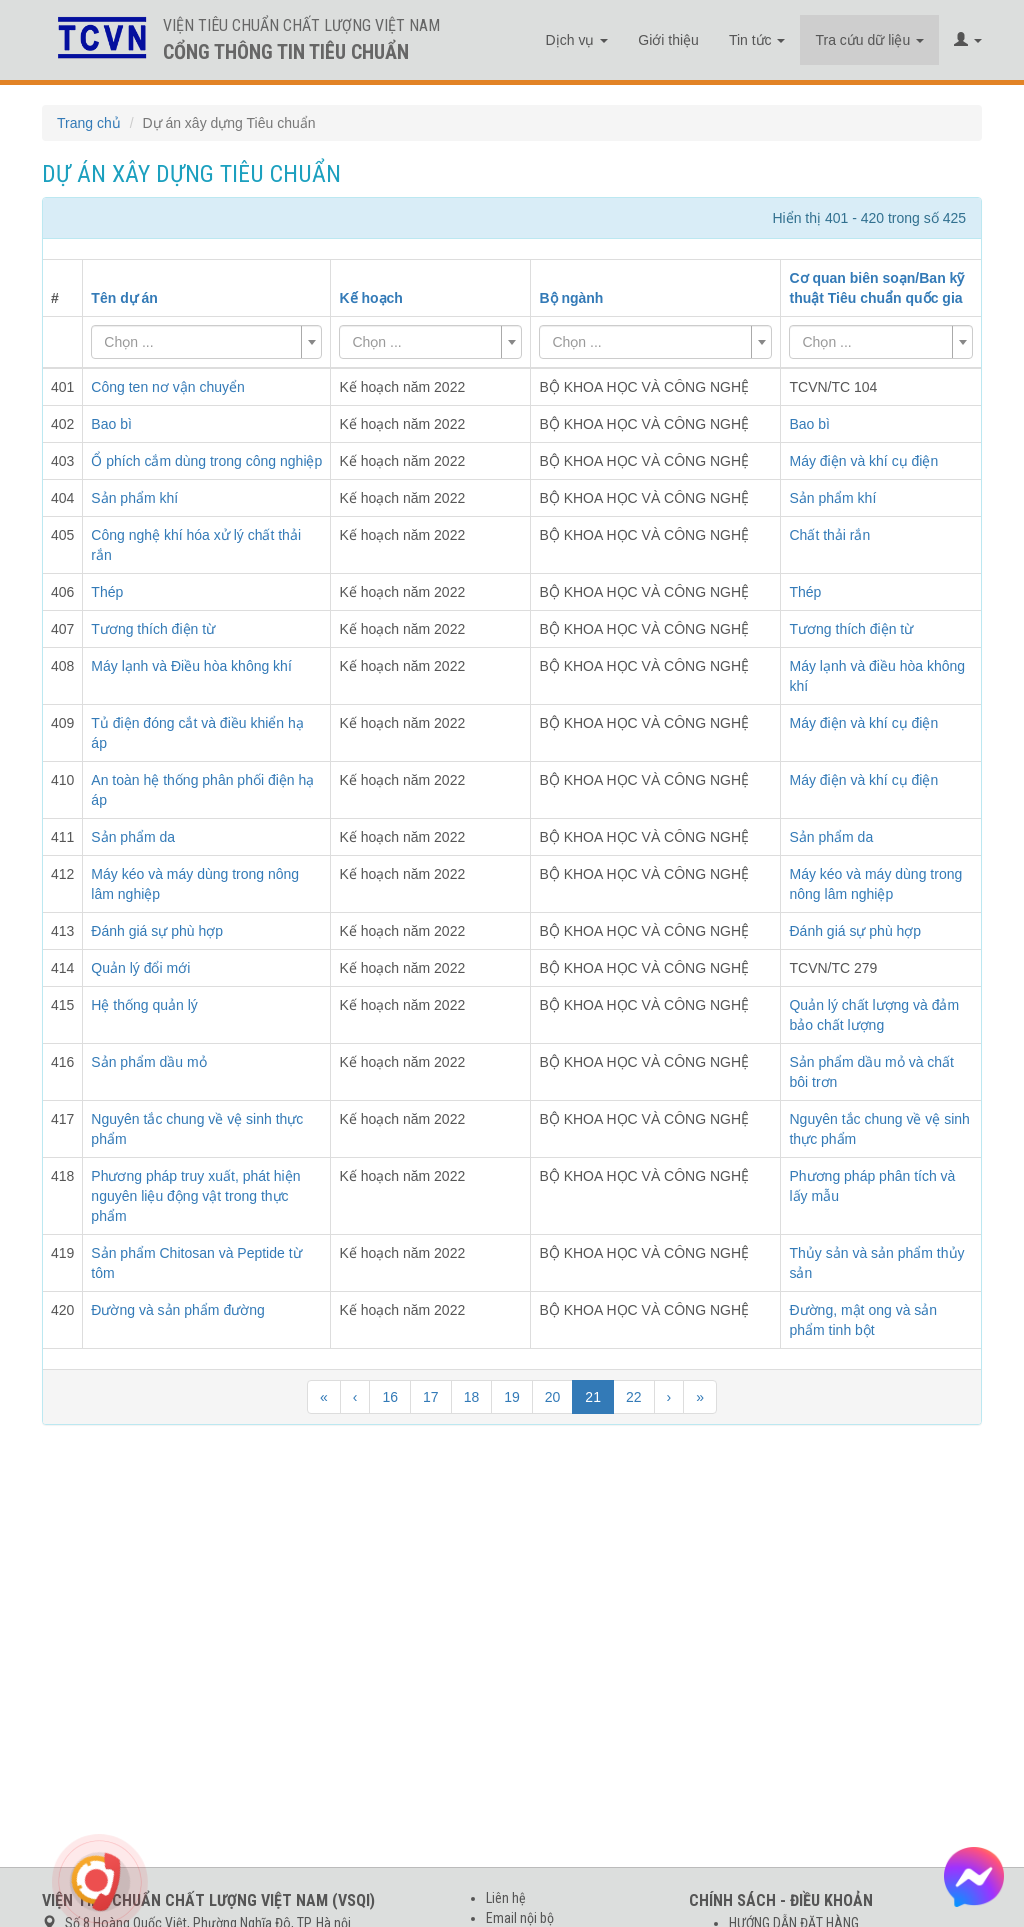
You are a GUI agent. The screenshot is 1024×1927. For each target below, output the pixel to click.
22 (634, 1397)
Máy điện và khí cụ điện (863, 461)
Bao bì (809, 424)
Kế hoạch (370, 298)
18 (472, 1397)
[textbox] (200, 342)
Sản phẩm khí (832, 498)
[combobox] (206, 342)
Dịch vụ (577, 40)
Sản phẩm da (831, 837)
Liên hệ (506, 1898)
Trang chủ (89, 123)
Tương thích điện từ (851, 629)
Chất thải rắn (829, 535)
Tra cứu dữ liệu (869, 40)
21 (593, 1397)
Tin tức (757, 40)
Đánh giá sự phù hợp (855, 931)
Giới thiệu (668, 40)
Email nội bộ (520, 1918)
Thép (805, 592)
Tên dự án (124, 298)
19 (512, 1397)
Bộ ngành (571, 298)
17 (431, 1397)
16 (390, 1397)
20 (553, 1397)
